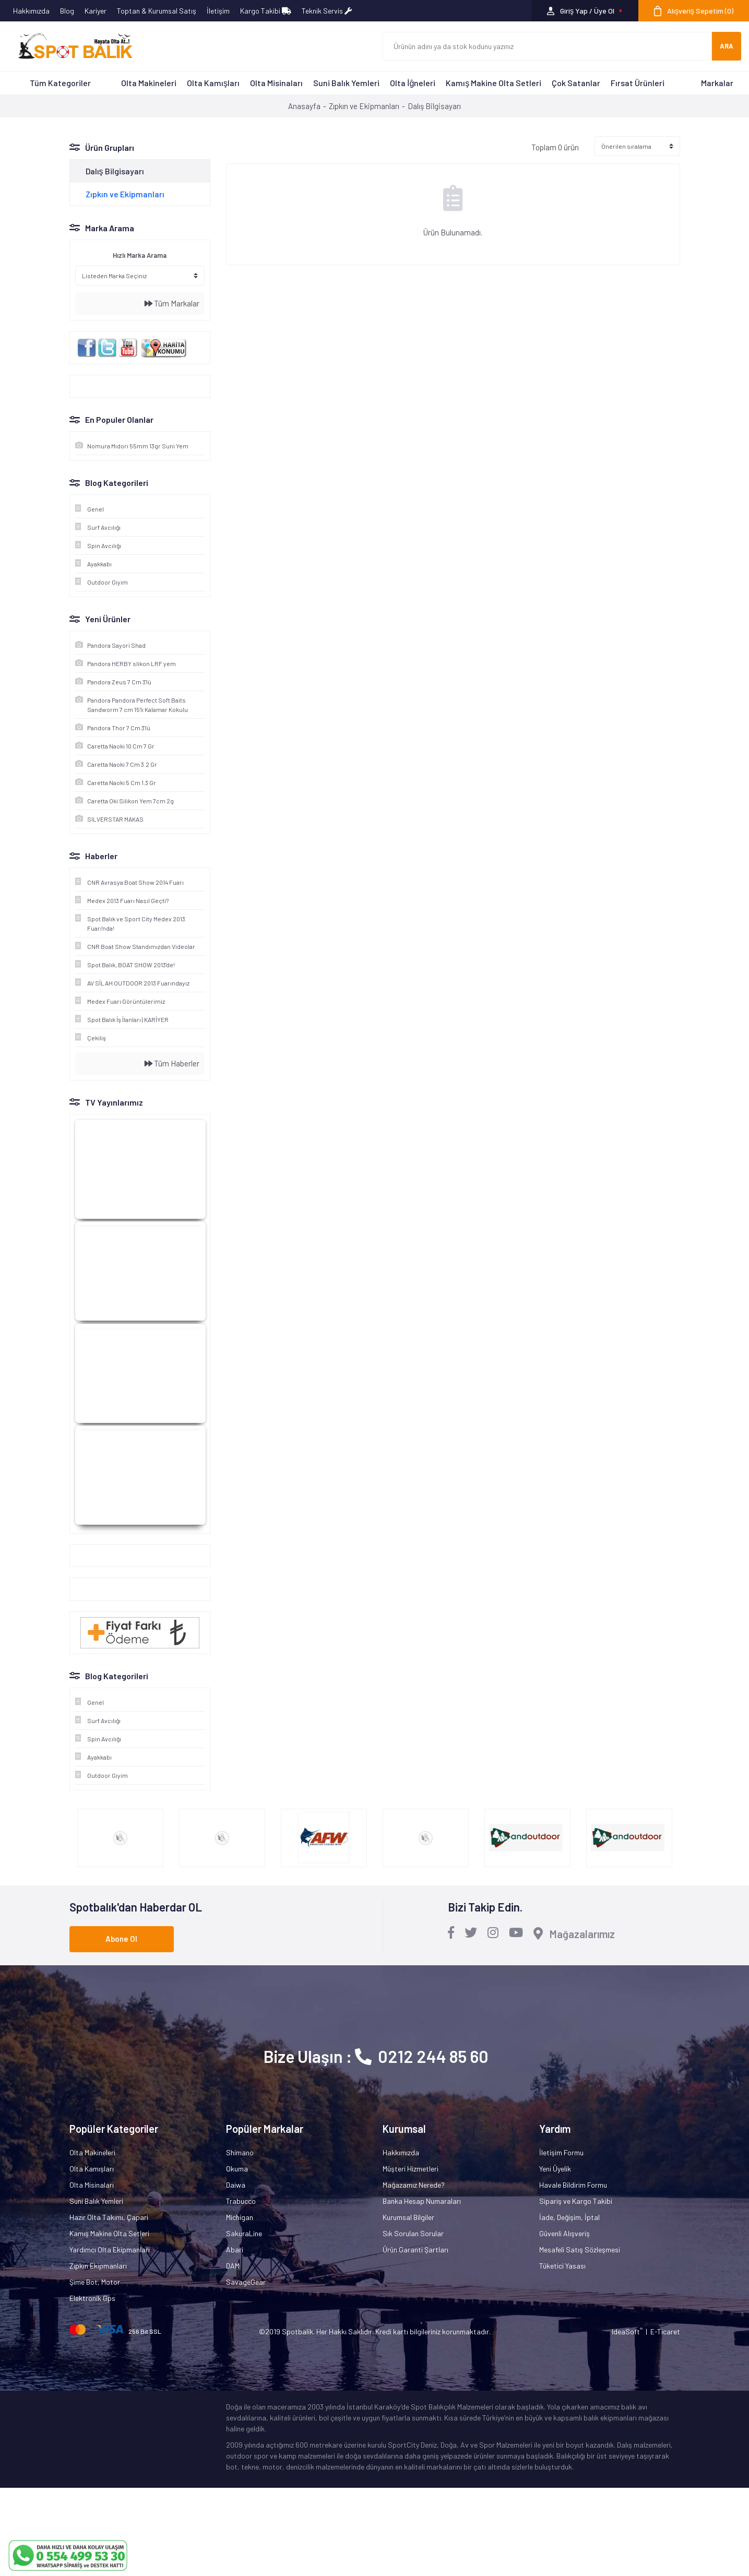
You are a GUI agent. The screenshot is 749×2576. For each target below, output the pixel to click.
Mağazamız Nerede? (414, 2184)
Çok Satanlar (576, 83)
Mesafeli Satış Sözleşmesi (579, 2249)
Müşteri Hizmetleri (410, 2168)
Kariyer (95, 10)
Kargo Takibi (265, 10)
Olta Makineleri (148, 83)
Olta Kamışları (213, 83)
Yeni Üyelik (555, 2168)
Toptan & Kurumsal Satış (156, 10)
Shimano (240, 2152)
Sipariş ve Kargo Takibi (575, 2201)
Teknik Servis (327, 10)
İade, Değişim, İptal (569, 2217)
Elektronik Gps (92, 2298)
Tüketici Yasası (562, 2265)
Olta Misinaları (276, 83)
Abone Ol (121, 1938)
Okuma (237, 2168)
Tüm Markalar (172, 303)
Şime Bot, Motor (94, 2281)
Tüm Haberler (172, 1063)
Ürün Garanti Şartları (415, 2249)
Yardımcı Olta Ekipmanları (109, 2249)
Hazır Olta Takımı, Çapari (108, 2217)
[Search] (547, 46)
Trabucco (241, 2201)
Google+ (88, 1555)
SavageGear (246, 2281)
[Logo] (70, 46)
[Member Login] (584, 10)
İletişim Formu (561, 2152)
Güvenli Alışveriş (564, 2233)
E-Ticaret (665, 2331)
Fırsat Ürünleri (637, 83)
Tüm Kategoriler (60, 83)
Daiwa (235, 2184)
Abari (234, 2249)
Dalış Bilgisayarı (434, 106)
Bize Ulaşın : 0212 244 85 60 (376, 2056)
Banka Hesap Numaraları (422, 2201)
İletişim (218, 10)
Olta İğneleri (412, 83)
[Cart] (693, 10)
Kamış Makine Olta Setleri (493, 83)
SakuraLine (244, 2233)
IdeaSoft (627, 2331)
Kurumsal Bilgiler (408, 2217)
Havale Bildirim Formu (573, 2184)
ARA (726, 46)
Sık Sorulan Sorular (413, 2233)
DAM (233, 2265)
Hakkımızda (31, 10)
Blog (67, 10)
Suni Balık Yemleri (346, 83)
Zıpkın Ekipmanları (98, 2265)
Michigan (239, 2217)
